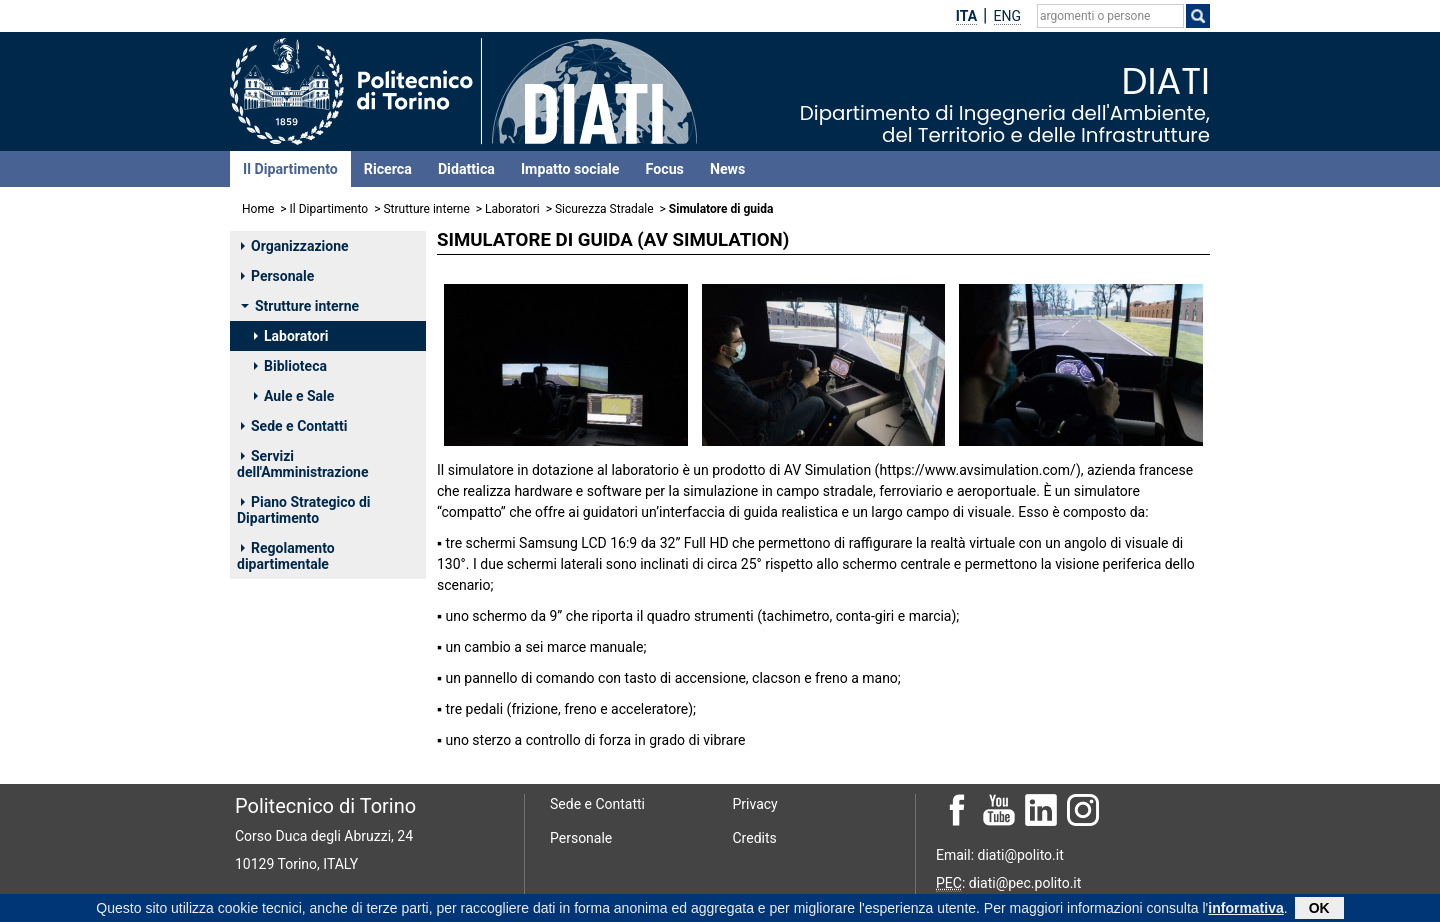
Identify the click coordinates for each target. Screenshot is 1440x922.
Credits (755, 838)
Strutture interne (426, 209)
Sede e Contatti (294, 426)
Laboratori (512, 209)
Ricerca (388, 169)
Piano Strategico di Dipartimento (303, 510)
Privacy (755, 804)
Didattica (466, 169)
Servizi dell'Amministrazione (302, 464)
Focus (665, 169)
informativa (1245, 910)
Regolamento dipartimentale (286, 556)
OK (1319, 910)
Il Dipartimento (290, 169)
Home (258, 209)
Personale (277, 276)
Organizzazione (295, 246)
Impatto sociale (570, 169)
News (727, 169)
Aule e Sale (294, 396)
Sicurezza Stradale (606, 209)
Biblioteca (290, 366)
